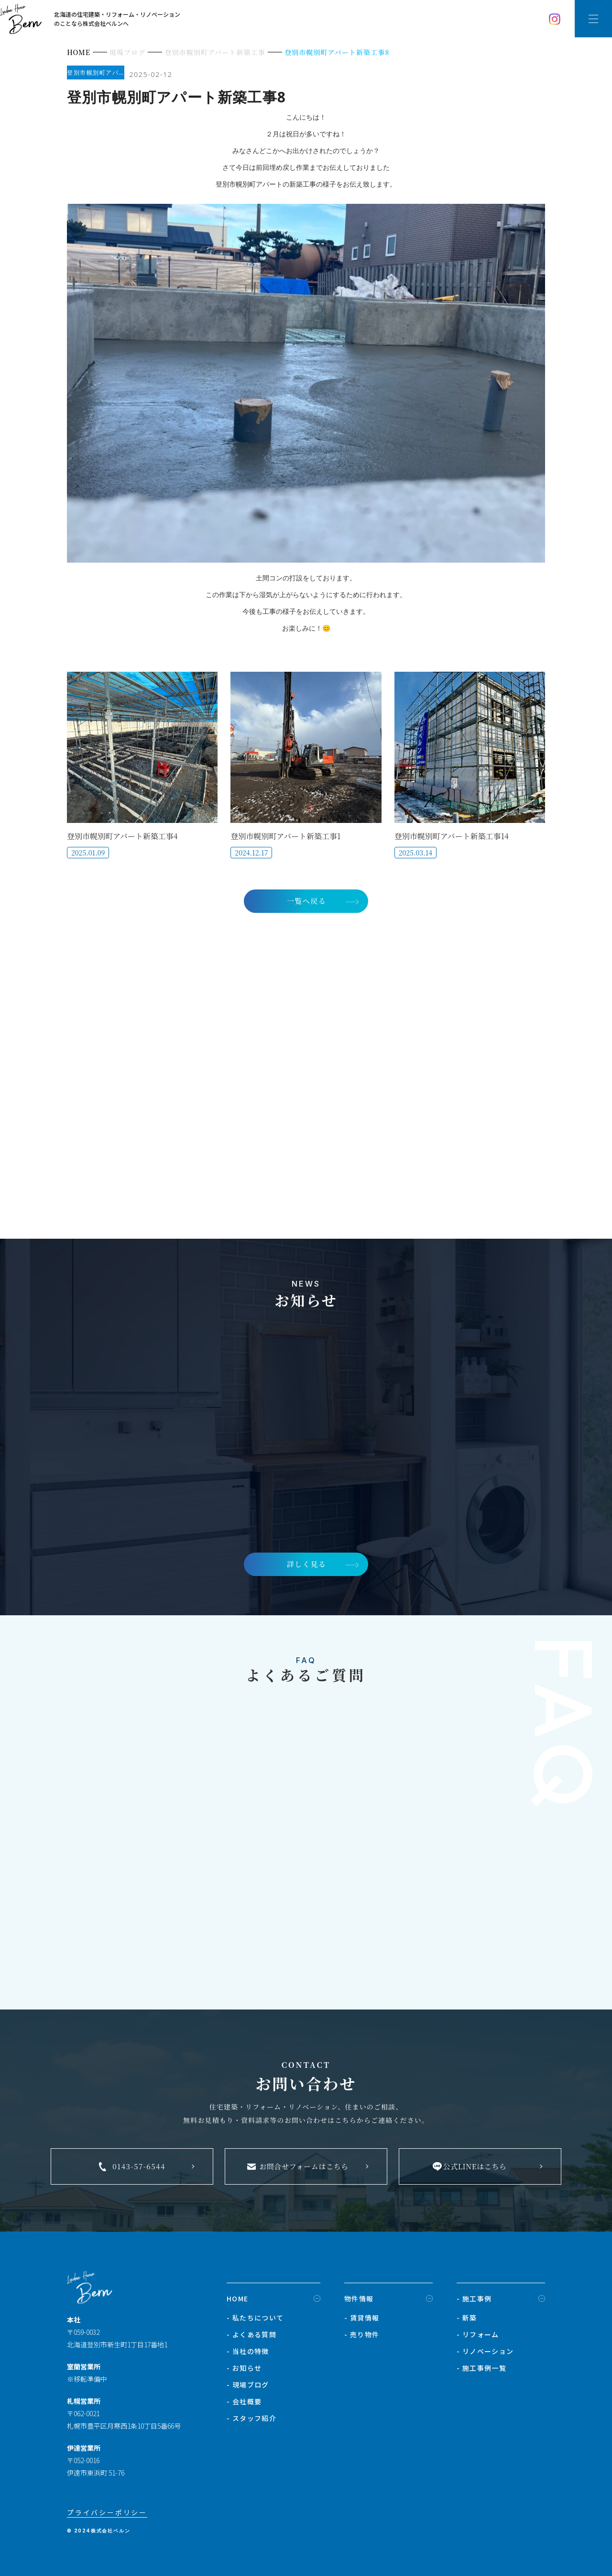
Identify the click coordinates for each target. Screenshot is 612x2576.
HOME (238, 2304)
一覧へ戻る (306, 901)
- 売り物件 (361, 2339)
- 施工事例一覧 (481, 2373)
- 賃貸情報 (361, 2323)
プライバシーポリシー (107, 2517)
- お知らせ (244, 2373)
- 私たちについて (255, 2323)
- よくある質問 (251, 2339)
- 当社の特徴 (248, 2356)
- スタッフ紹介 (251, 2423)
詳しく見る (306, 1568)
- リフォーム (478, 2339)
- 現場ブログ (248, 2390)
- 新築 (467, 2323)
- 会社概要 (244, 2406)
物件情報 (359, 2304)
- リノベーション (485, 2356)
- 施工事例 (474, 2304)
